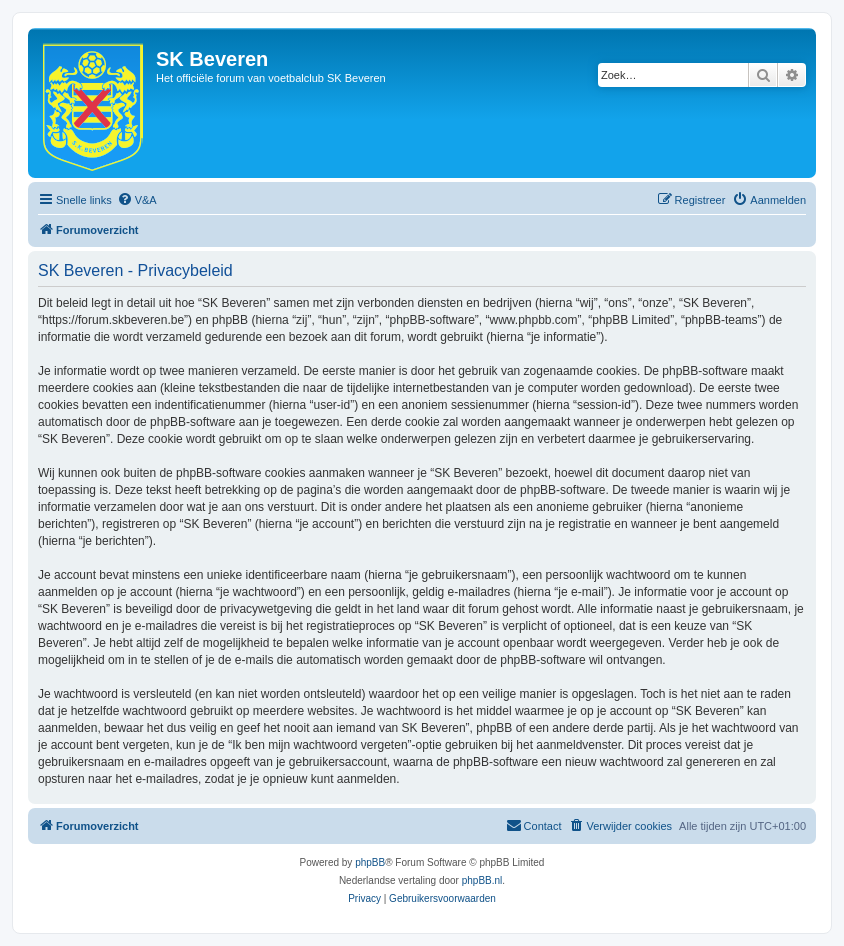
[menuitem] (137, 200)
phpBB (370, 862)
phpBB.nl (482, 880)
